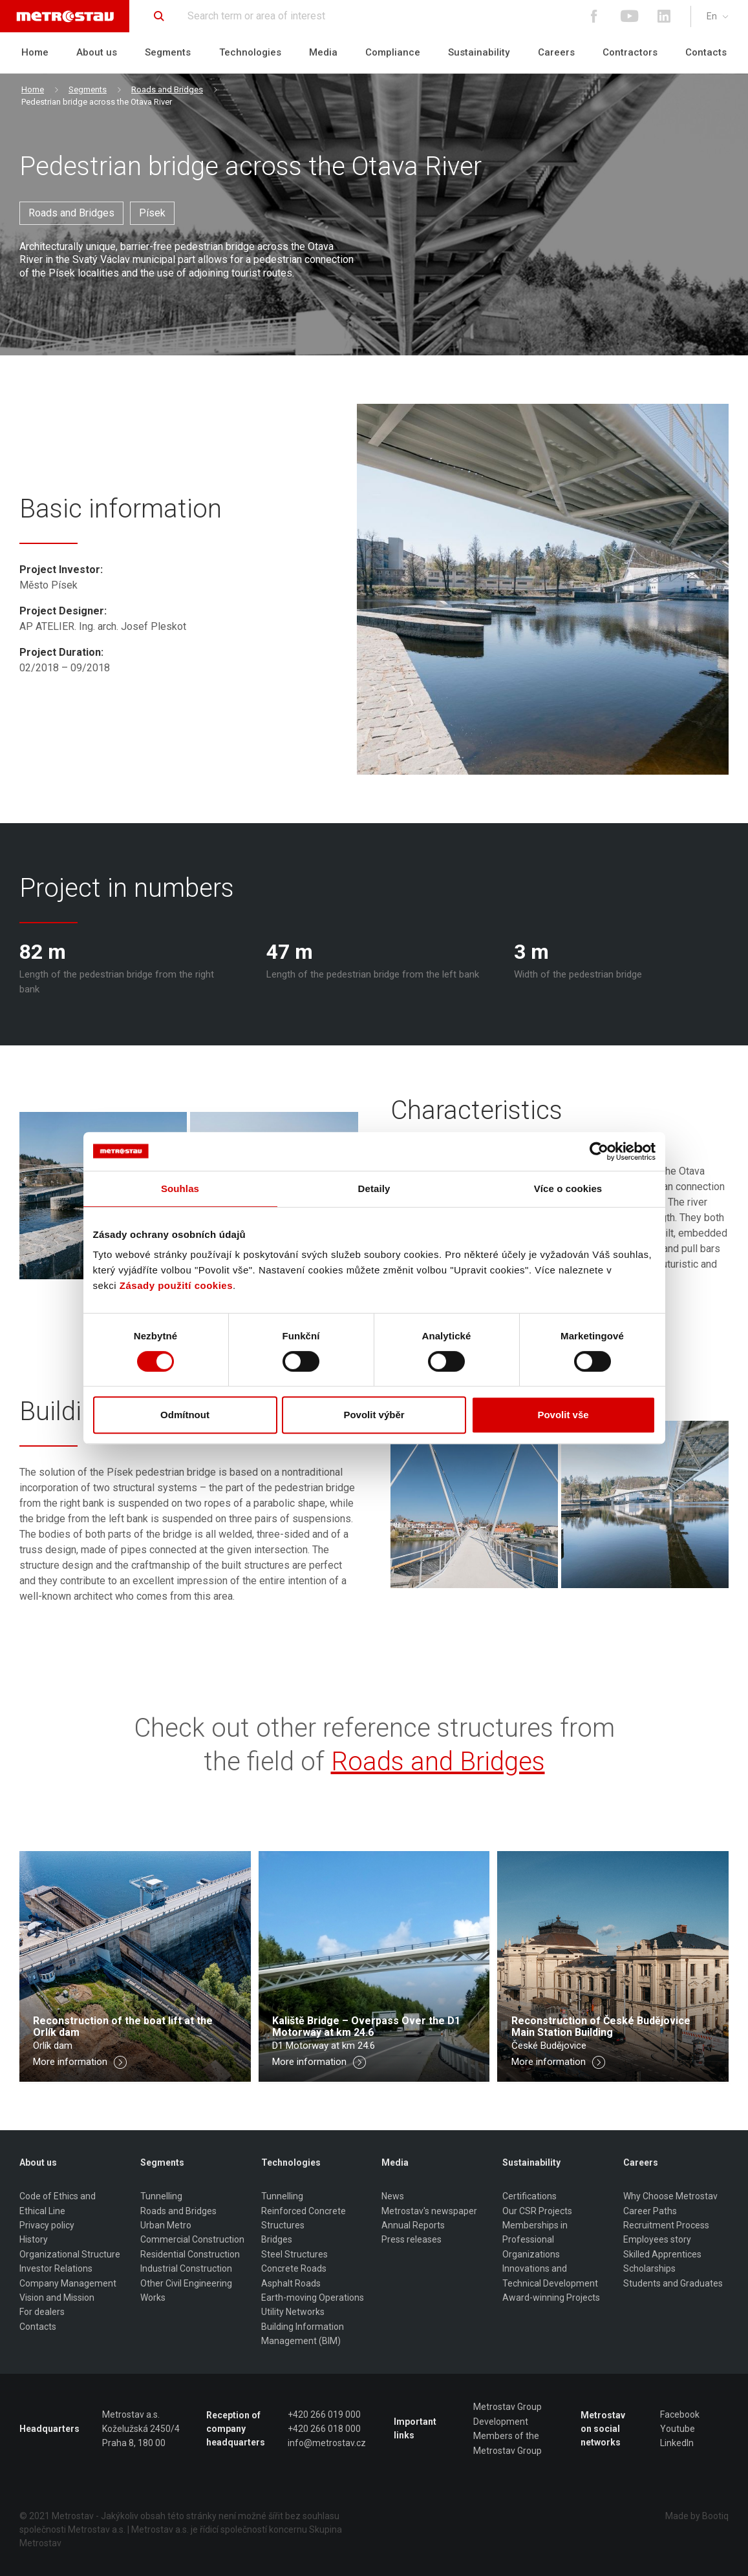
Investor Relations (55, 2268)
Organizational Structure (69, 2254)
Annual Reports (413, 2225)
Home (34, 52)
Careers (556, 52)
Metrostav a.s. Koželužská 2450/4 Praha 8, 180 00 (141, 2429)
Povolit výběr (373, 1414)
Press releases (411, 2239)
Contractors (630, 52)
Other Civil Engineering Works (186, 2290)
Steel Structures (294, 2254)
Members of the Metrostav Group (507, 2443)
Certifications (529, 2196)
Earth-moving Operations (312, 2297)
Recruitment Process (666, 2225)
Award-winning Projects (551, 2297)
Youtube (677, 2429)
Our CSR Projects (537, 2211)
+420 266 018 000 (324, 2429)
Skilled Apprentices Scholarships (662, 2261)
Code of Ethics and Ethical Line (57, 2203)
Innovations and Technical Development (550, 2275)
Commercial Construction (192, 2239)
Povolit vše (562, 1414)
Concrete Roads (293, 2268)
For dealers (42, 2312)
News (392, 2196)
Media (323, 52)
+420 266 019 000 (324, 2414)
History (33, 2239)
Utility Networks (293, 2312)
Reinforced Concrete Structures (303, 2218)
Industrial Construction (186, 2268)
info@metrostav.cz (327, 2443)
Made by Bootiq (697, 2516)
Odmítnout (184, 1414)
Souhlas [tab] (180, 1188)
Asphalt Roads (291, 2283)
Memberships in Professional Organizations (535, 2239)
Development (500, 2421)
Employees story (657, 2239)
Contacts (706, 52)
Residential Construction (190, 2254)
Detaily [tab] (374, 1188)
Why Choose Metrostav (670, 2196)
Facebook (680, 2414)
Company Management (67, 2283)
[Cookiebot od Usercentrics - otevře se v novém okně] (599, 1151)
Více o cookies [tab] (568, 1188)
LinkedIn (677, 2443)
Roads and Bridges (167, 89)
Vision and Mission (56, 2297)
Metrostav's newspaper (429, 2211)
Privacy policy (46, 2225)
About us (96, 52)
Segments (168, 52)
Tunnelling (161, 2196)
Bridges (276, 2239)
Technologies (250, 52)
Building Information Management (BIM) (302, 2333)
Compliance (392, 52)
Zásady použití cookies (176, 1285)
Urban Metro (165, 2225)
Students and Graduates (673, 2283)
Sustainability (478, 52)
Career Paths (650, 2211)
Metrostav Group (507, 2407)
